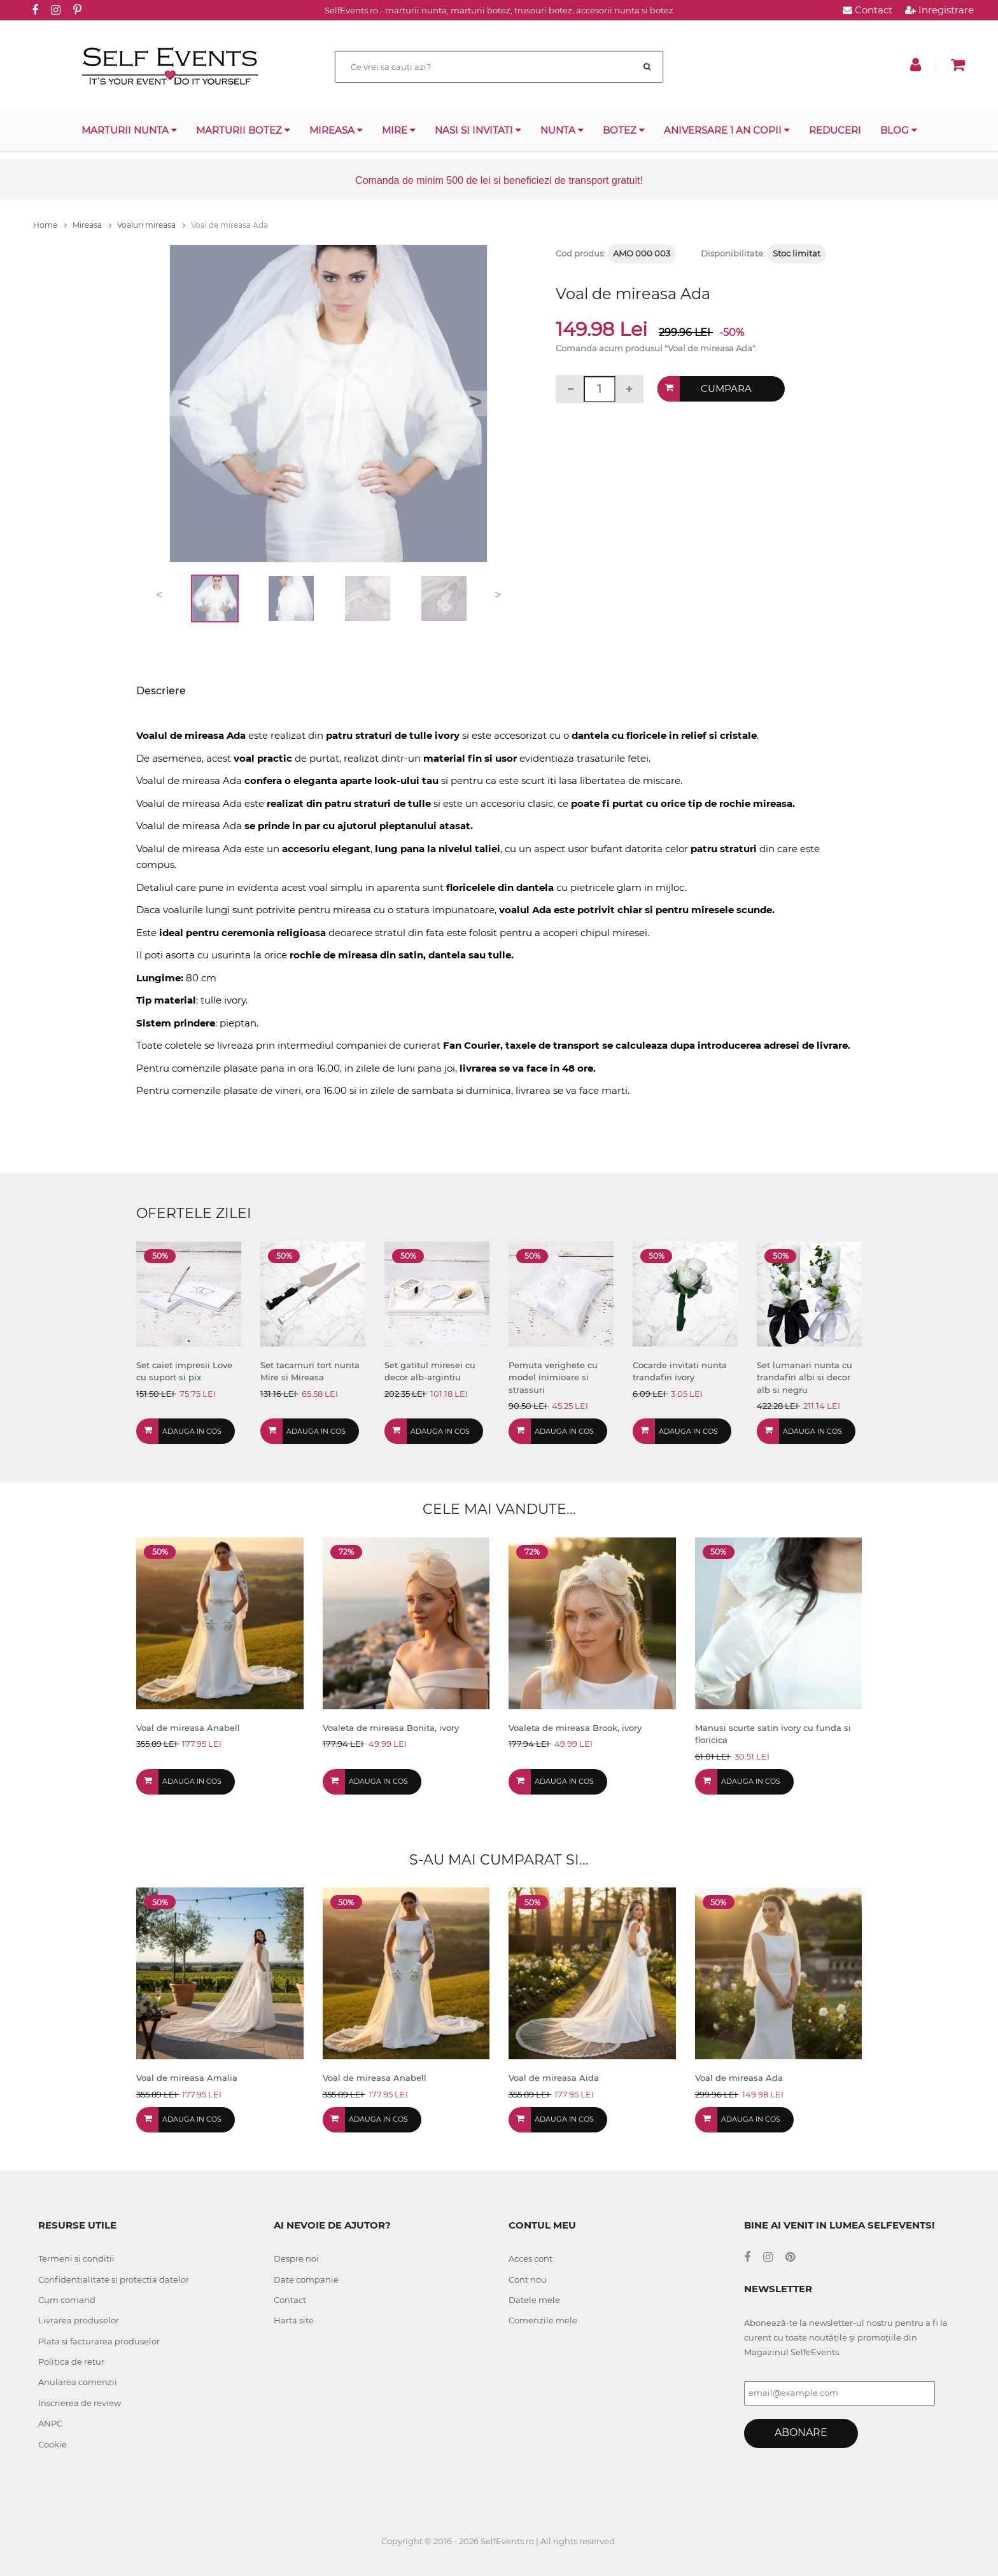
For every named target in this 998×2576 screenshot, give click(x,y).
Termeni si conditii (76, 2258)
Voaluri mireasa (151, 225)
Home (50, 225)
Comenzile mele (543, 2320)
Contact (867, 10)
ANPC (50, 2423)
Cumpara (726, 388)
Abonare (801, 2432)
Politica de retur (71, 2361)
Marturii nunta (129, 130)
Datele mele (534, 2300)
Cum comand (66, 2300)
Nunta (562, 130)
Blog (898, 130)
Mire (399, 130)
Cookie (52, 2444)
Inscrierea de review (79, 2403)
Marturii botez (243, 130)
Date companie (306, 2279)
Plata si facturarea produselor (99, 2341)
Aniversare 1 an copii (727, 130)
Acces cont (530, 2258)
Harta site (294, 2320)
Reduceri (835, 130)
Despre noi (296, 2258)
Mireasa (336, 130)
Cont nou (528, 2279)
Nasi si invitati (478, 130)
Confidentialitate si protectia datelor (113, 2279)
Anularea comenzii (77, 2382)
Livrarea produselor (78, 2320)
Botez (624, 130)
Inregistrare (939, 10)
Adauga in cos (191, 1431)
